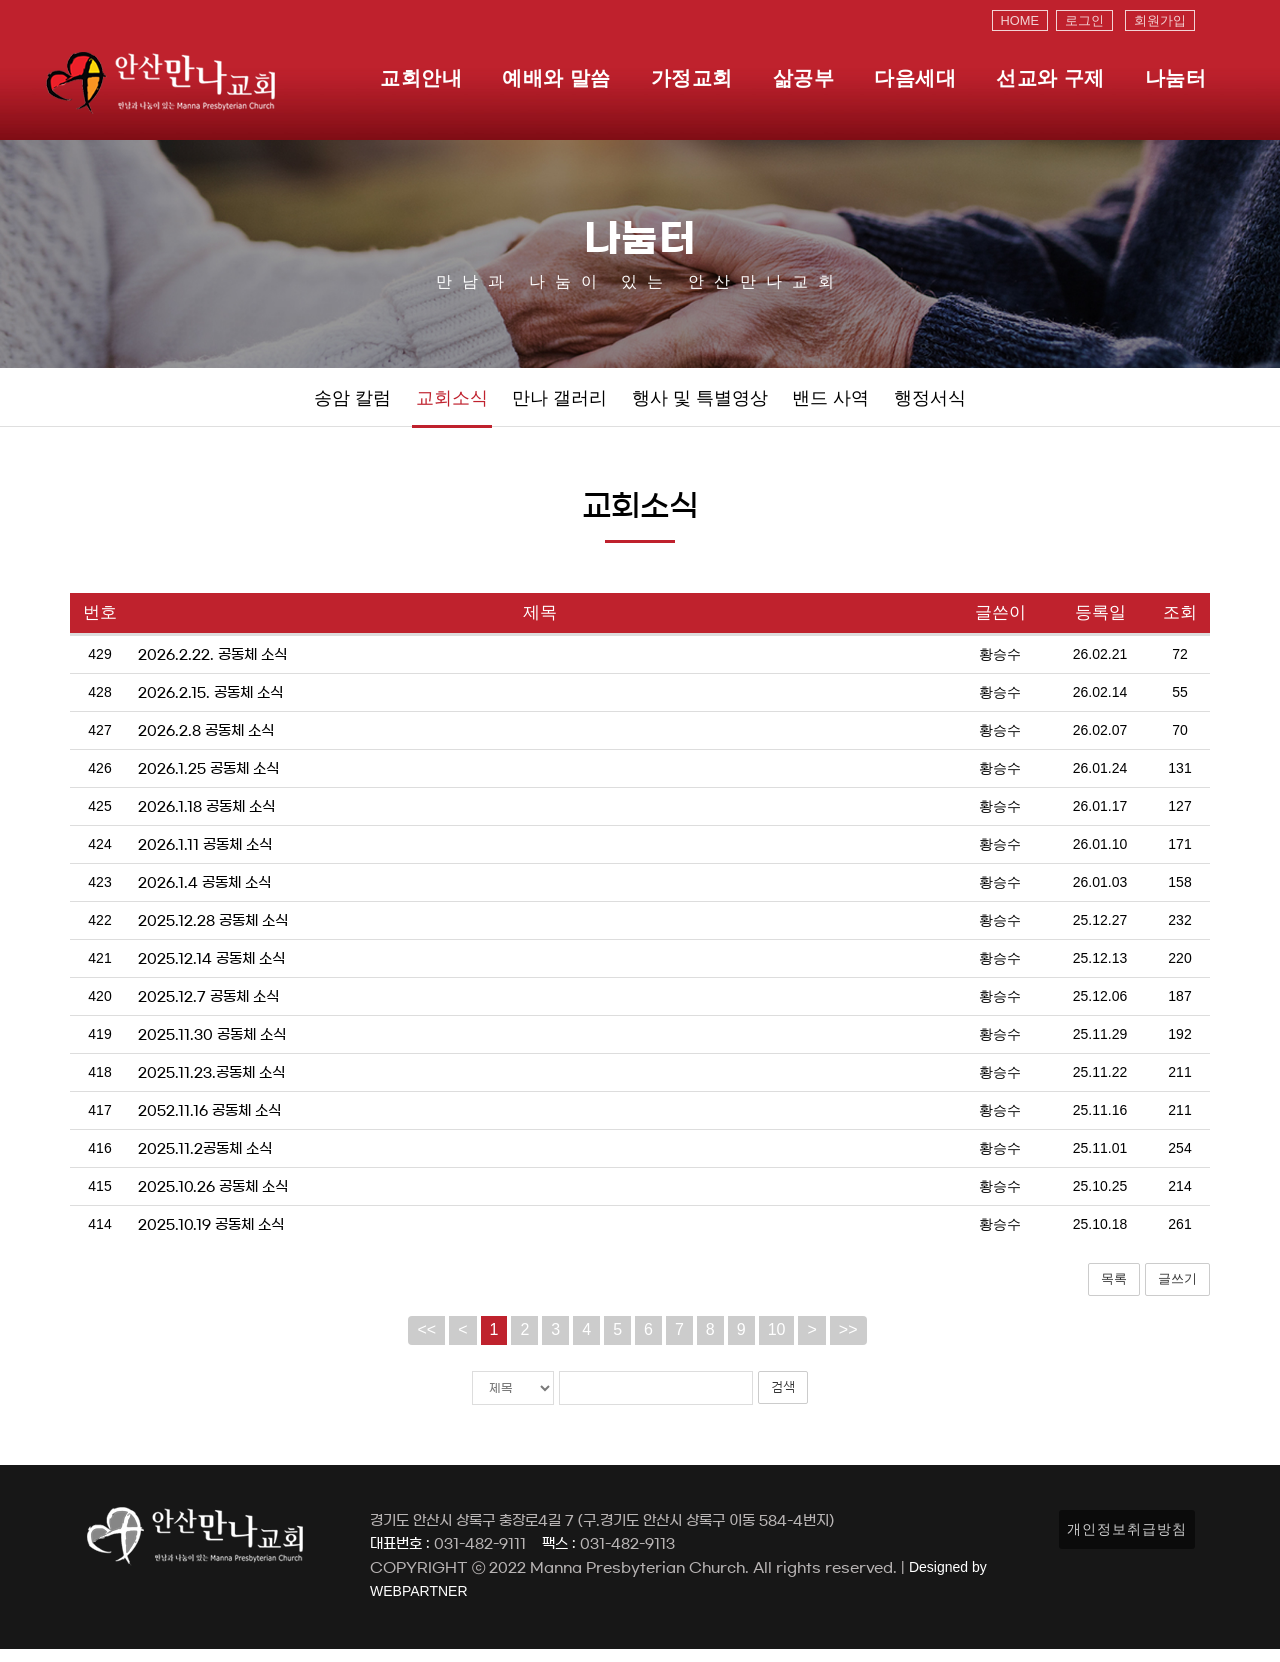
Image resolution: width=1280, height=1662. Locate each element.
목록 (1114, 1291)
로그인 (1084, 20)
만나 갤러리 (559, 405)
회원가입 (1160, 20)
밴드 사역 (830, 405)
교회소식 (452, 405)
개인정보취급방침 (1127, 1542)
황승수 (1000, 667)
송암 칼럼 (352, 405)
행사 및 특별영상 (700, 405)
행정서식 (930, 405)
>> (848, 1342)
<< (426, 1342)
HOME (1020, 20)
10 (777, 1342)
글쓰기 (1177, 1291)
